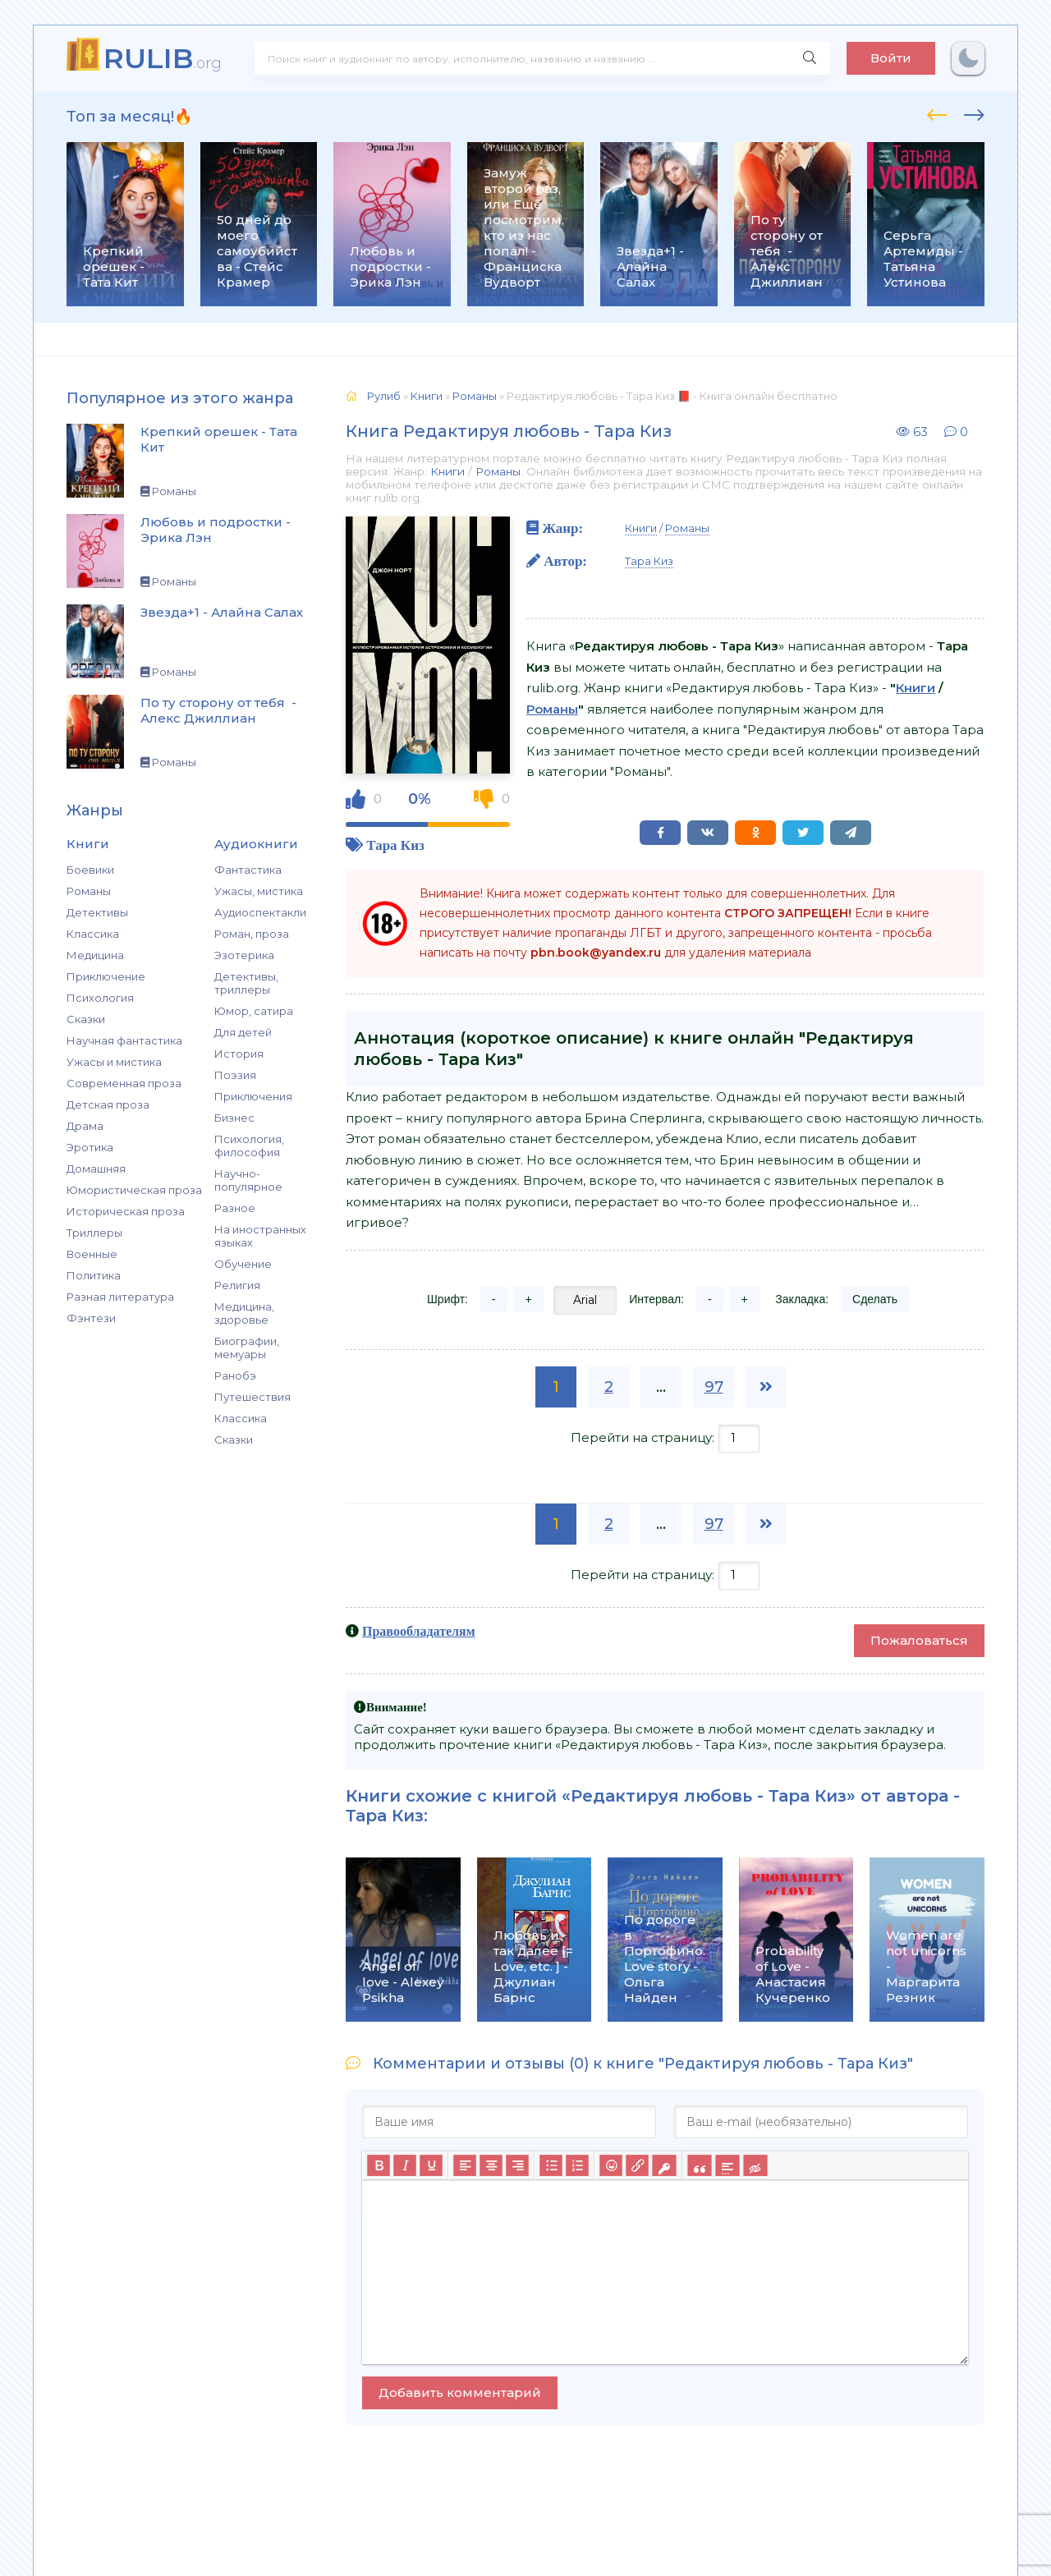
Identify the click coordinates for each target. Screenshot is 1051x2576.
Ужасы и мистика (114, 1061)
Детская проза (108, 1104)
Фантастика (248, 869)
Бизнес (234, 1117)
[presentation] (937, 112)
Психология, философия (249, 1145)
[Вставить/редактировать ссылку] (637, 2165)
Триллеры (94, 1232)
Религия (237, 1285)
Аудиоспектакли (260, 912)
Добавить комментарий (460, 2392)
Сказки (86, 1019)
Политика (94, 1275)
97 (713, 1387)
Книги (447, 471)
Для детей (243, 1032)
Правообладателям (418, 1630)
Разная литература (120, 1296)
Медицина (95, 955)
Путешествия (252, 1396)
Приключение (106, 976)
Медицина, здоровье (244, 1313)
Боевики (90, 869)
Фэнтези (91, 1318)
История (239, 1053)
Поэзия (235, 1074)
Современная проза (124, 1083)
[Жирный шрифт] (378, 2165)
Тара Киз (395, 845)
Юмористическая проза (134, 1189)
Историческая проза (126, 1211)
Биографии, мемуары (246, 1347)
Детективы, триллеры (246, 983)
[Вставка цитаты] (699, 2165)
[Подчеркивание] (431, 2165)
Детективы (97, 912)
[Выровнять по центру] (491, 2165)
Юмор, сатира (253, 1010)
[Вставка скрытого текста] (755, 2165)
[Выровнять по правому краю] (517, 2165)
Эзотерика (244, 955)
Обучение (243, 1263)
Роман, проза (251, 933)
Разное (234, 1208)
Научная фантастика (124, 1040)
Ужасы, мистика (258, 891)
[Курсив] (404, 2165)
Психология (100, 997)
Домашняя (96, 1168)
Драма (85, 1125)
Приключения (253, 1096)
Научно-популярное (248, 1180)
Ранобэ (235, 1375)
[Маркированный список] (550, 2165)
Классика (93, 933)
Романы (89, 891)
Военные (92, 1253)
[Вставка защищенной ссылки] (664, 2165)
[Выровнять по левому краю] (464, 2165)
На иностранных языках (260, 1236)
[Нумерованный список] (577, 2165)
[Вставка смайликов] (610, 2165)
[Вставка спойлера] (727, 2165)
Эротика (90, 1147)
